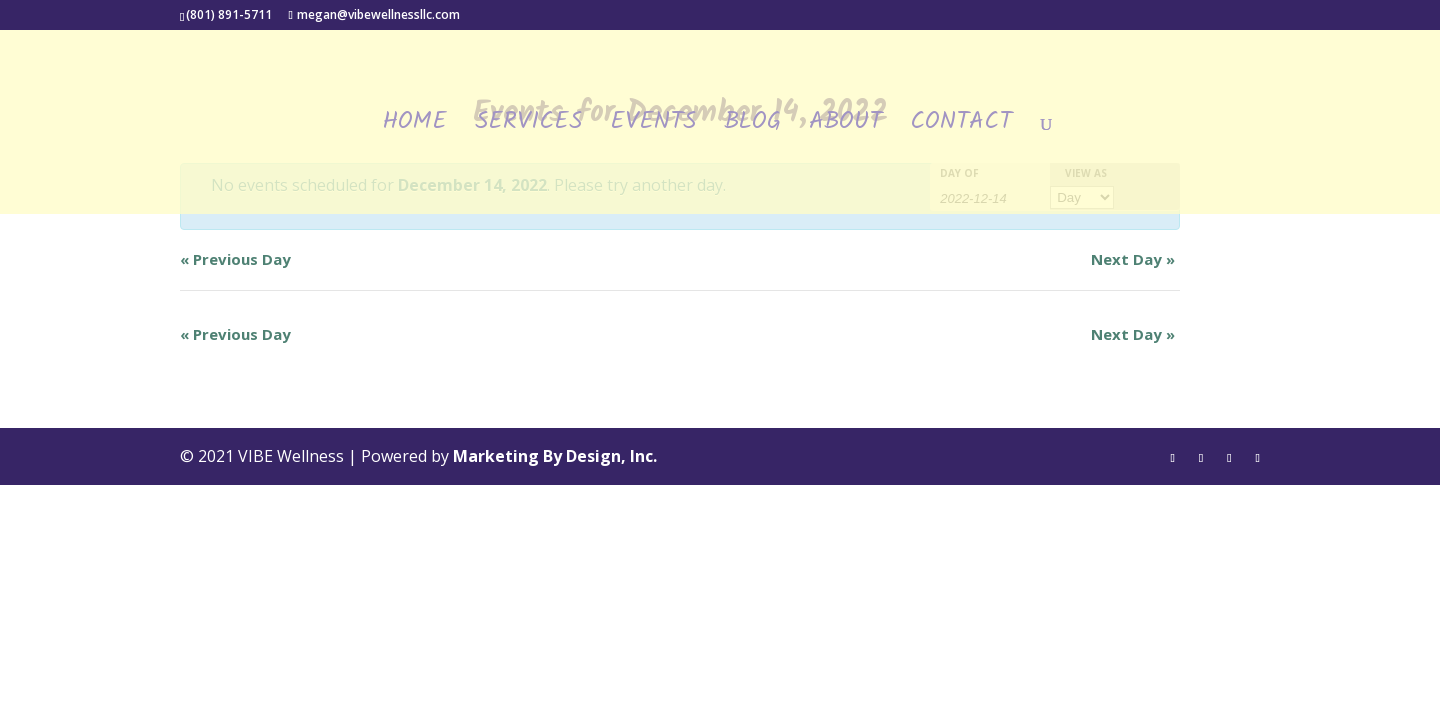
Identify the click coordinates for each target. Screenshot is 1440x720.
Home (414, 128)
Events (653, 128)
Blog (752, 128)
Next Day (1133, 259)
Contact (961, 128)
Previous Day (235, 259)
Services (528, 128)
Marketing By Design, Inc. (555, 456)
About (845, 128)
